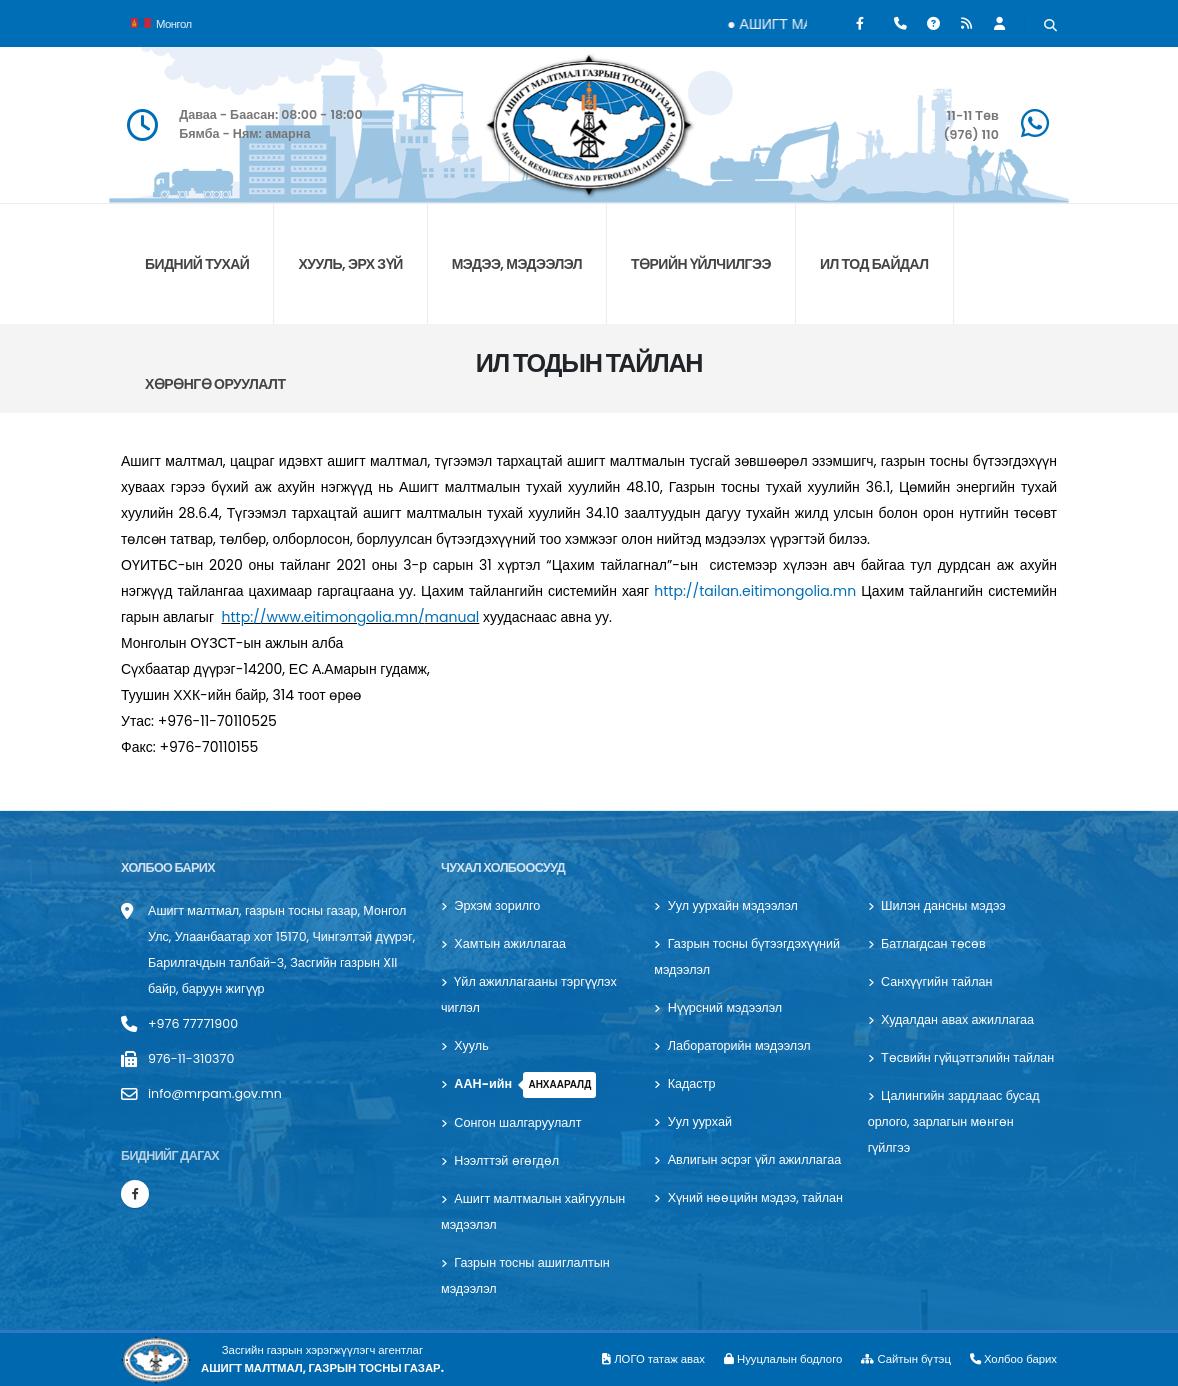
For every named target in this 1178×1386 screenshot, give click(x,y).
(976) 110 (970, 134)
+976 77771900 (193, 1023)
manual (452, 617)
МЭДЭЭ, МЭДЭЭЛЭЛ (517, 264)
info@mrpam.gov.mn (215, 1093)
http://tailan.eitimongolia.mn (755, 591)
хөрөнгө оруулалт (215, 384)
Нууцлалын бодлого (783, 1359)
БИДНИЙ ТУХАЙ (197, 264)
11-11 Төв (973, 115)
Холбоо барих (1013, 1359)
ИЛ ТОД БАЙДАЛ (874, 264)
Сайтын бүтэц (906, 1359)
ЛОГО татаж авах (653, 1359)
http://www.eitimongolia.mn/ (323, 617)
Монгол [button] (161, 22)
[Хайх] (1050, 26)
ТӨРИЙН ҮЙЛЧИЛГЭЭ (701, 264)
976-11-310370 (191, 1058)
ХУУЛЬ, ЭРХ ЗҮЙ (350, 264)
